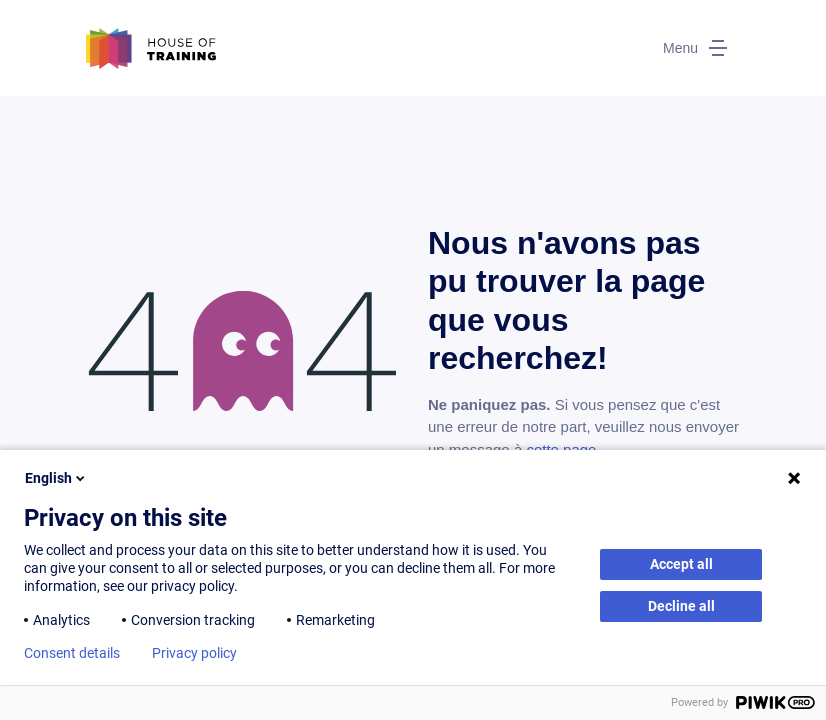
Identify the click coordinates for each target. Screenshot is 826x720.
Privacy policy (194, 653)
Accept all (681, 564)
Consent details (72, 653)
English (56, 478)
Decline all (681, 606)
